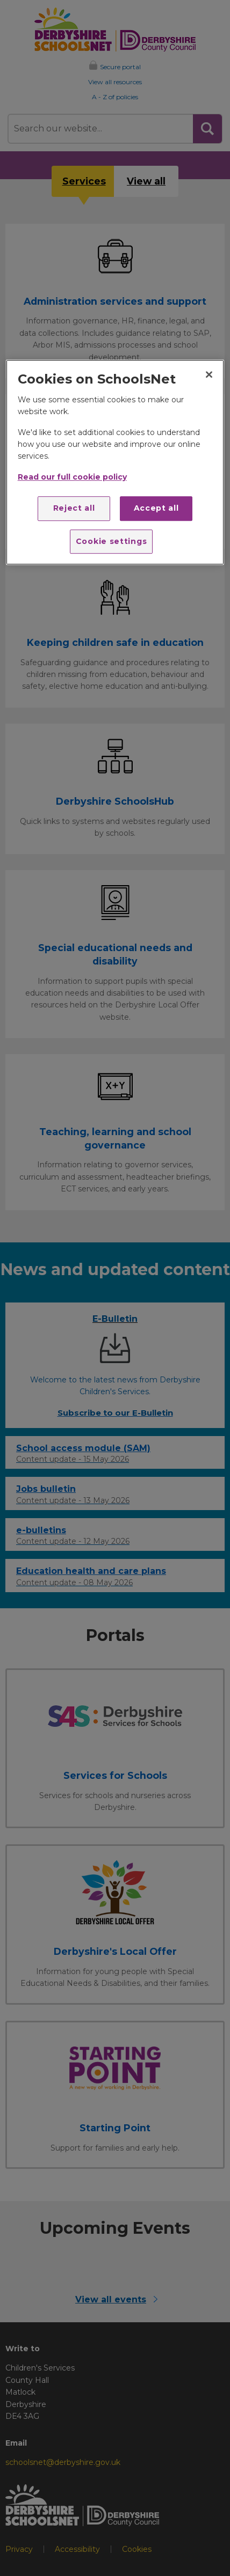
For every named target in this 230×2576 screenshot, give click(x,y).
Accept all (156, 508)
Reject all (74, 508)
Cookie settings (111, 541)
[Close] (209, 374)
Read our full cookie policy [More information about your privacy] (72, 477)
